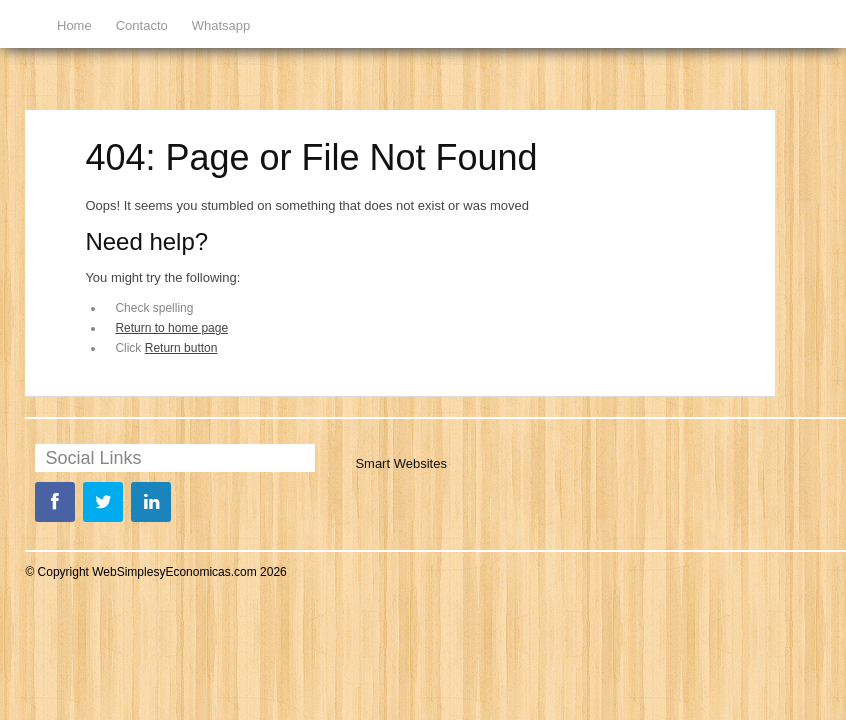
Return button (181, 348)
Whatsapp (221, 25)
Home (74, 25)
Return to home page (171, 328)
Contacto (142, 25)
